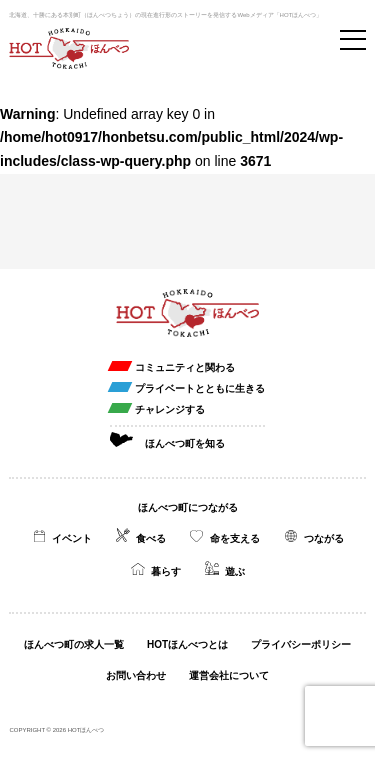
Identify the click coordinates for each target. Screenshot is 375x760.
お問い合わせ (136, 675)
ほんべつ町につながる (188, 507)
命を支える (235, 538)
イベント (72, 538)
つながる (324, 538)
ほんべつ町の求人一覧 (74, 644)
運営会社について (229, 675)
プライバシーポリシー (301, 644)
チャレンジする (170, 409)
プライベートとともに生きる (200, 388)
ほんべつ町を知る (185, 443)
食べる (151, 538)
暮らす (166, 571)
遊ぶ (235, 571)
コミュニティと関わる (185, 367)
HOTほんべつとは (187, 644)
